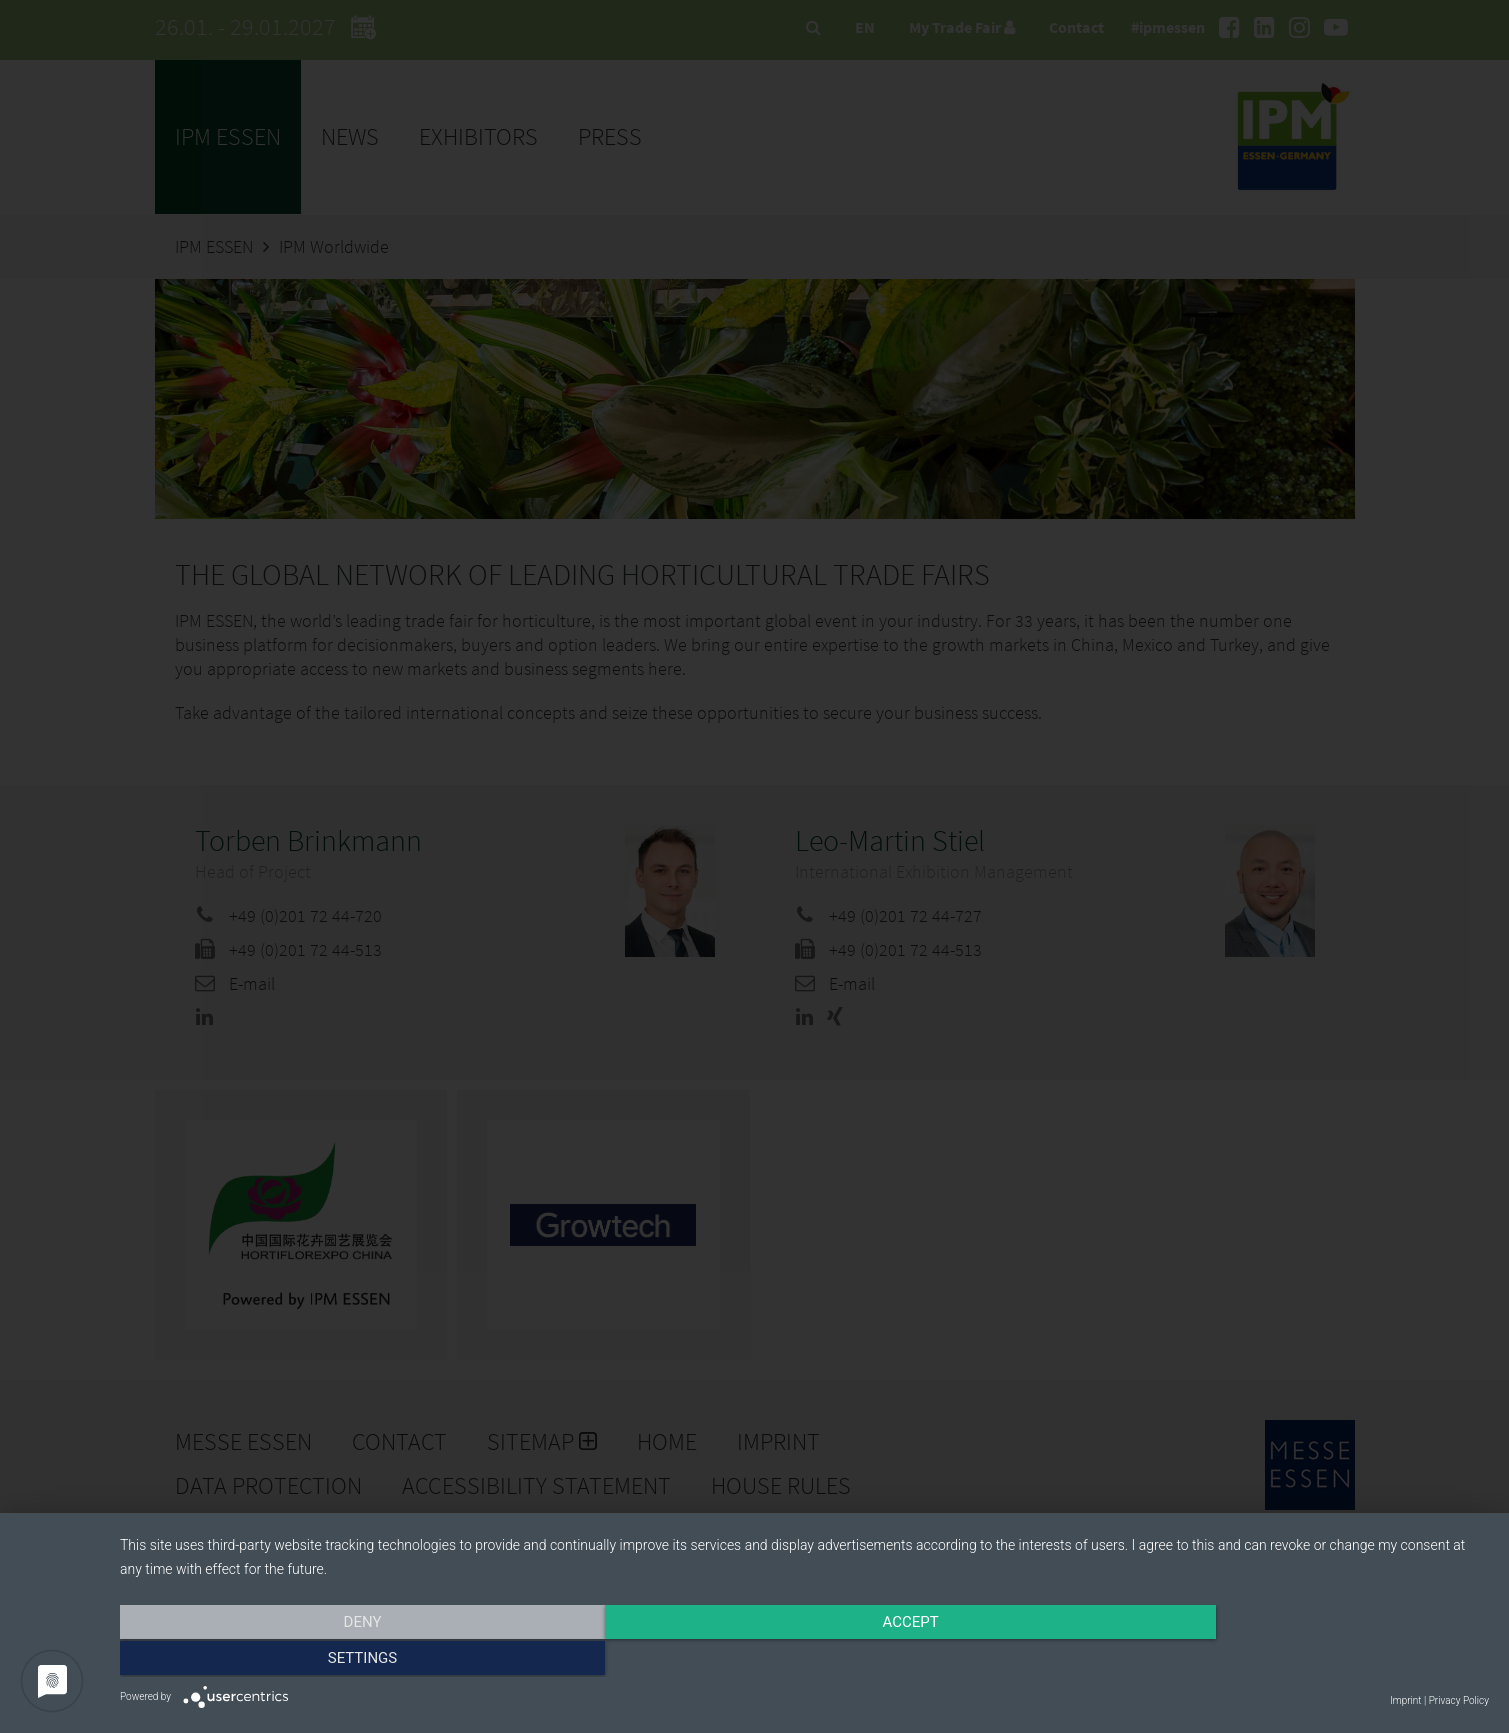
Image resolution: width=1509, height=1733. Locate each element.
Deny (325, 1660)
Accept (804, 1660)
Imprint (1405, 1700)
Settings (1284, 1660)
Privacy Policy (1459, 1700)
